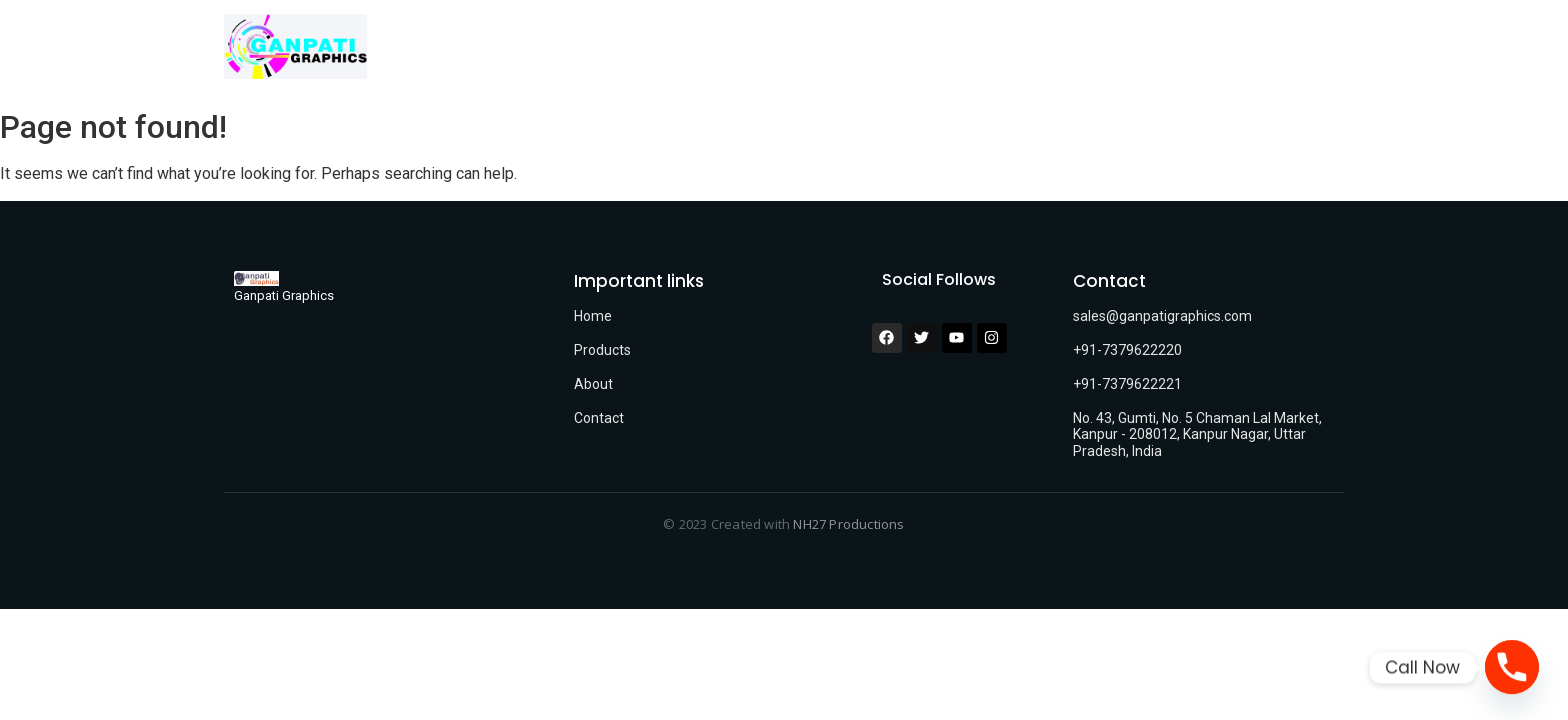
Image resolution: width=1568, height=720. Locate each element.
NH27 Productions (848, 524)
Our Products (775, 50)
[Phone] (1512, 668)
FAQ (1207, 50)
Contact (1127, 50)
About (593, 384)
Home (666, 50)
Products (602, 350)
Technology (1018, 50)
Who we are (897, 50)
